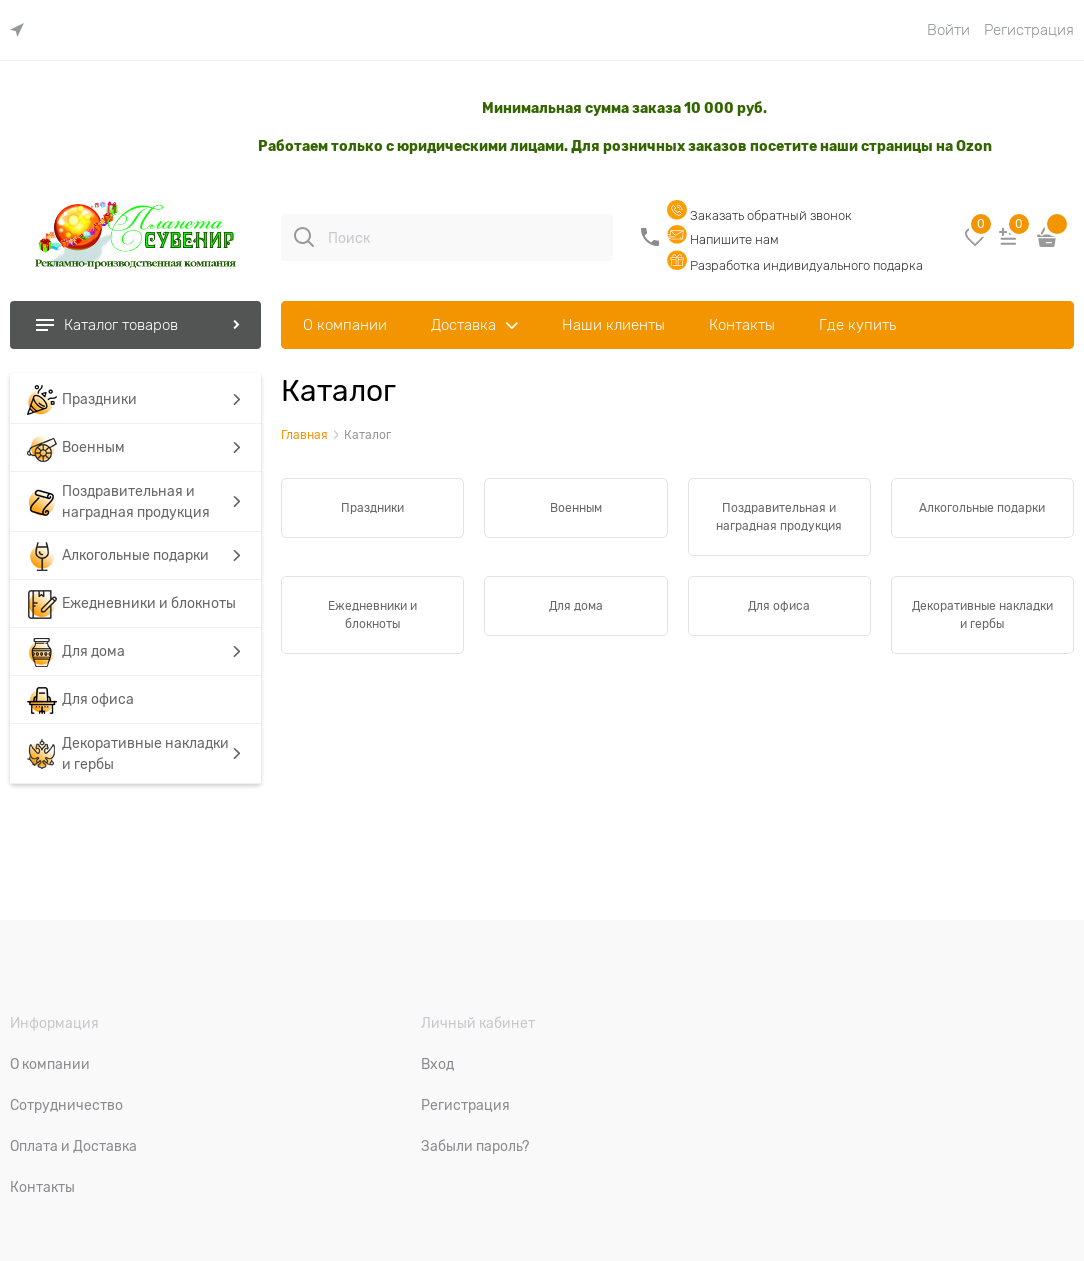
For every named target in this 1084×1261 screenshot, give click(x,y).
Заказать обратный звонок (759, 215)
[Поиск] (304, 237)
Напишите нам (723, 239)
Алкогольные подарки (982, 508)
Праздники (372, 508)
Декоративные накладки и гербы (982, 615)
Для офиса (779, 606)
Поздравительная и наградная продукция (779, 517)
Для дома (576, 606)
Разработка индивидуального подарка (795, 265)
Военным (576, 508)
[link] (22, 30)
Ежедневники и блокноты (372, 615)
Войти (948, 30)
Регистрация (1029, 30)
